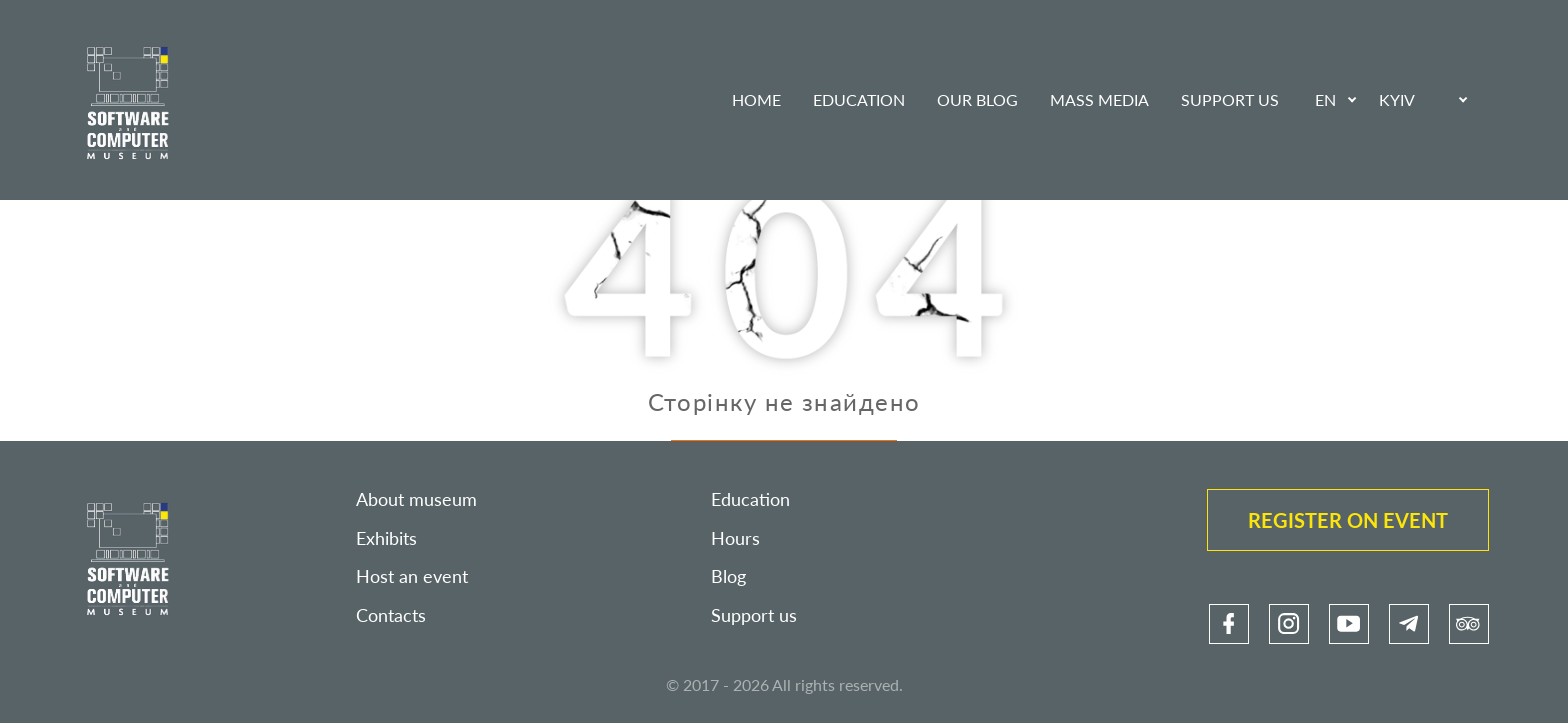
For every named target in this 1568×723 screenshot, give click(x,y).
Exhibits (386, 538)
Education (859, 99)
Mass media (1099, 99)
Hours (735, 538)
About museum (416, 499)
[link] (1229, 624)
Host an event (412, 576)
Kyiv (1397, 99)
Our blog (977, 99)
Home (756, 99)
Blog (728, 576)
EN (1325, 99)
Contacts (391, 615)
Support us (1230, 99)
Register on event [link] (1348, 520)
